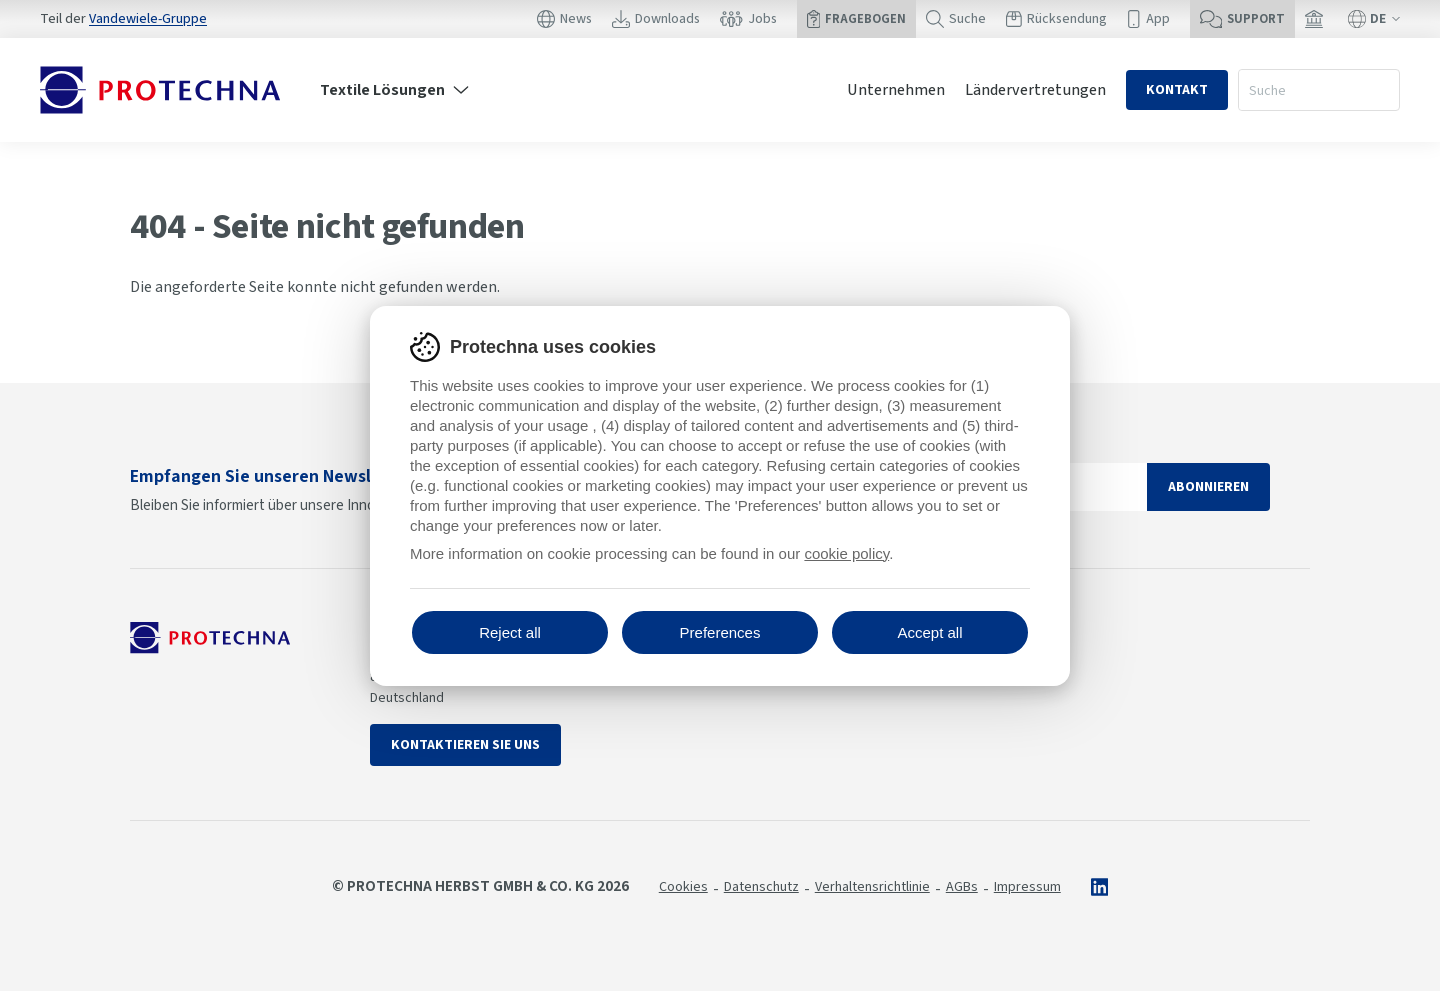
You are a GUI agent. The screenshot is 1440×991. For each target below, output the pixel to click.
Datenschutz (761, 887)
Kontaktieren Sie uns (465, 745)
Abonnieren (1208, 487)
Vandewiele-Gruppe (148, 19)
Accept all (929, 632)
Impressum (1027, 887)
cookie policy (846, 553)
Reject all (510, 632)
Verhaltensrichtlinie (872, 887)
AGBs (962, 887)
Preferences (720, 632)
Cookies (683, 887)
